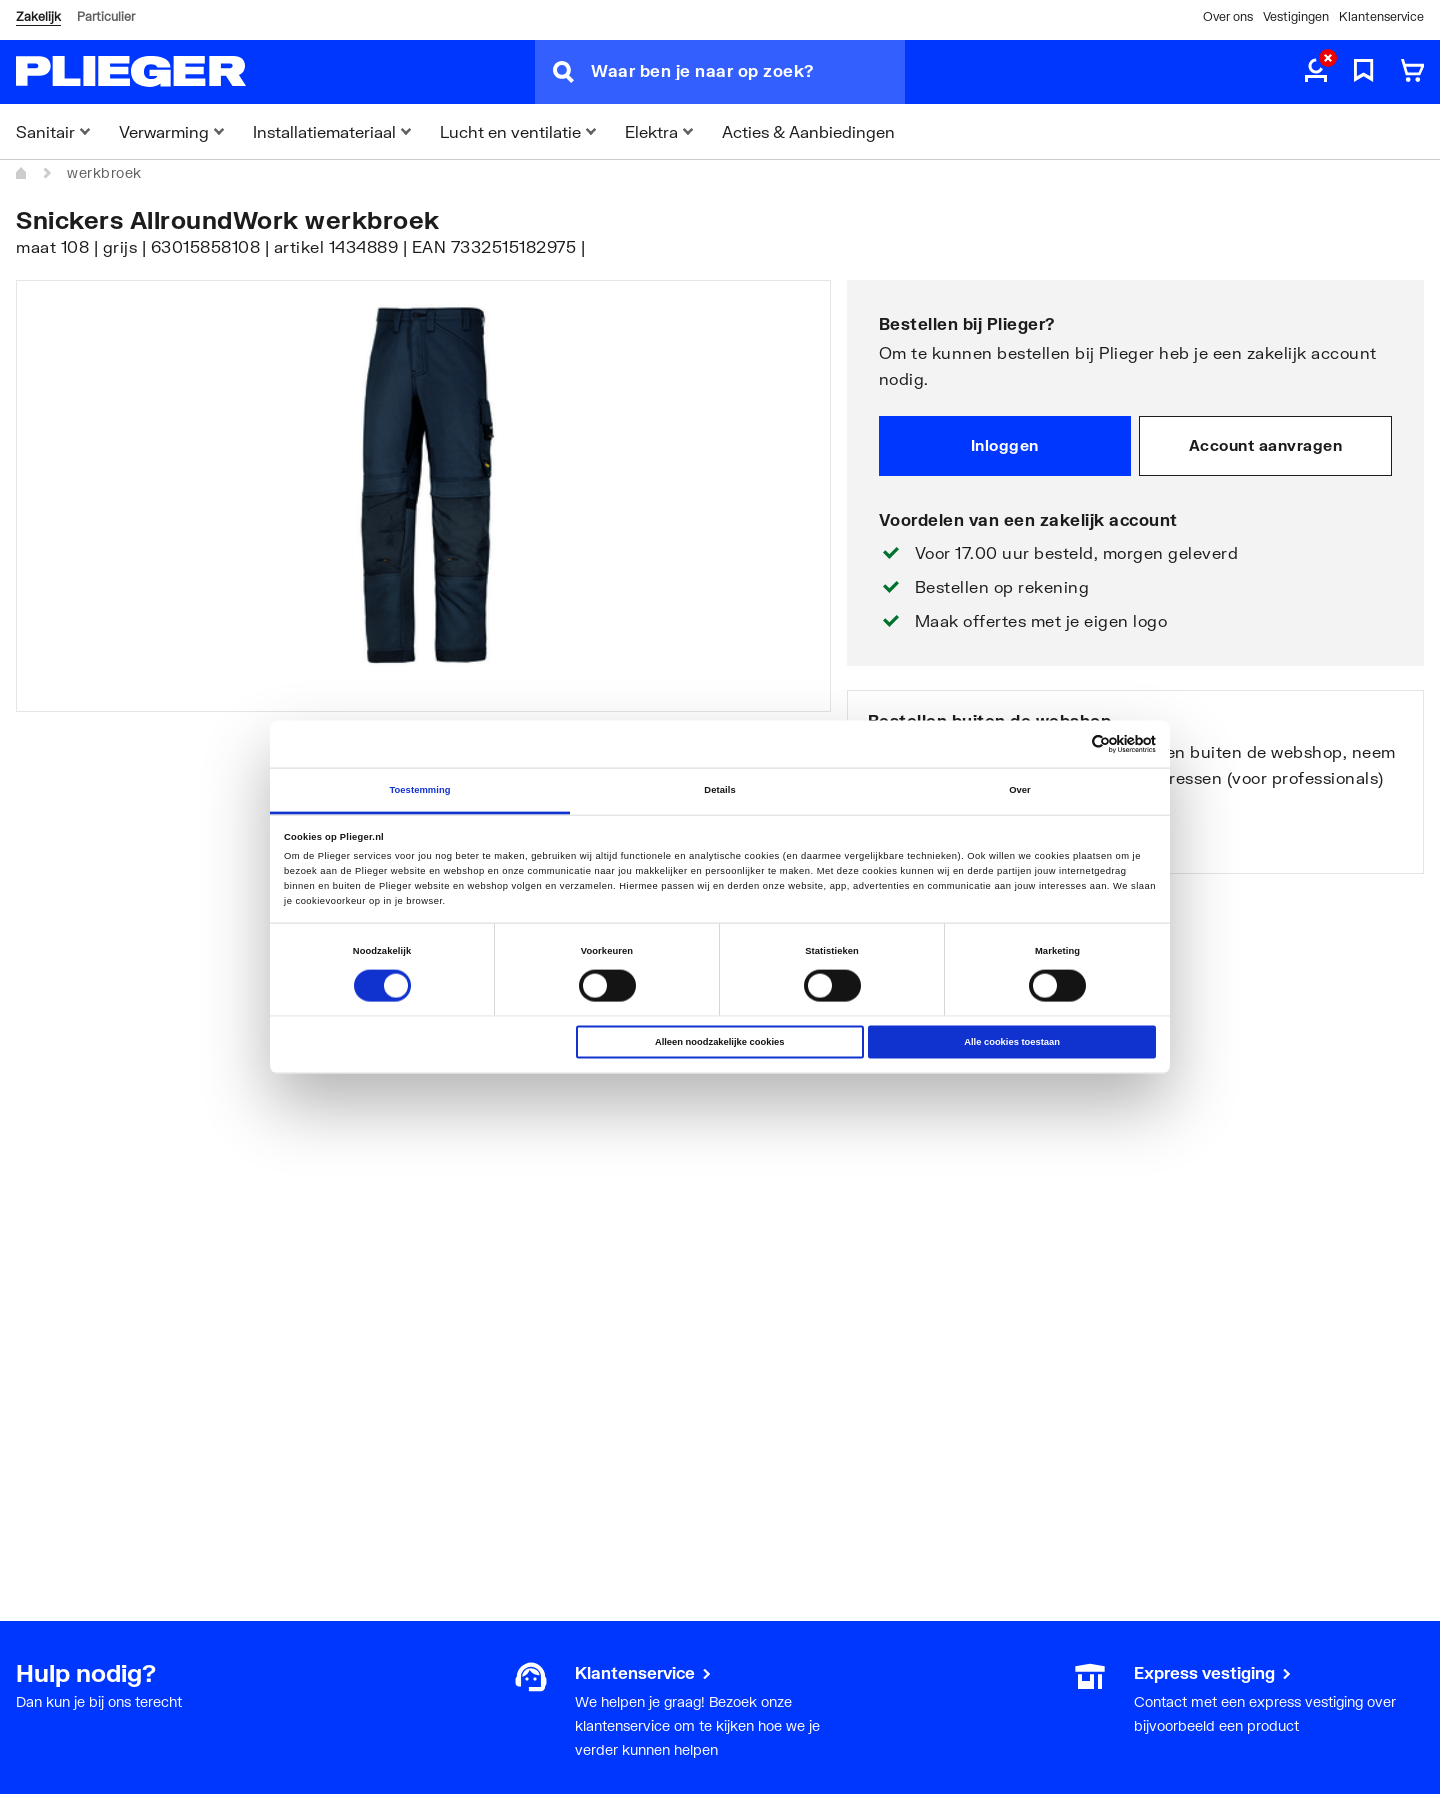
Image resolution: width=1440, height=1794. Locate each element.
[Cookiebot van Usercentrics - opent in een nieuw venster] (1068, 744)
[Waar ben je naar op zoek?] (748, 72)
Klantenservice (1381, 16)
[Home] (22, 173)
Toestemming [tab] (419, 790)
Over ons (1228, 16)
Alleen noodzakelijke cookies (720, 1042)
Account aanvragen (1266, 445)
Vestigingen (1296, 16)
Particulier (106, 16)
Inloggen (1005, 445)
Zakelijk (38, 16)
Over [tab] (1020, 790)
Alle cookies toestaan (1012, 1042)
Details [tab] (719, 790)
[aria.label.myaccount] (1316, 72)
